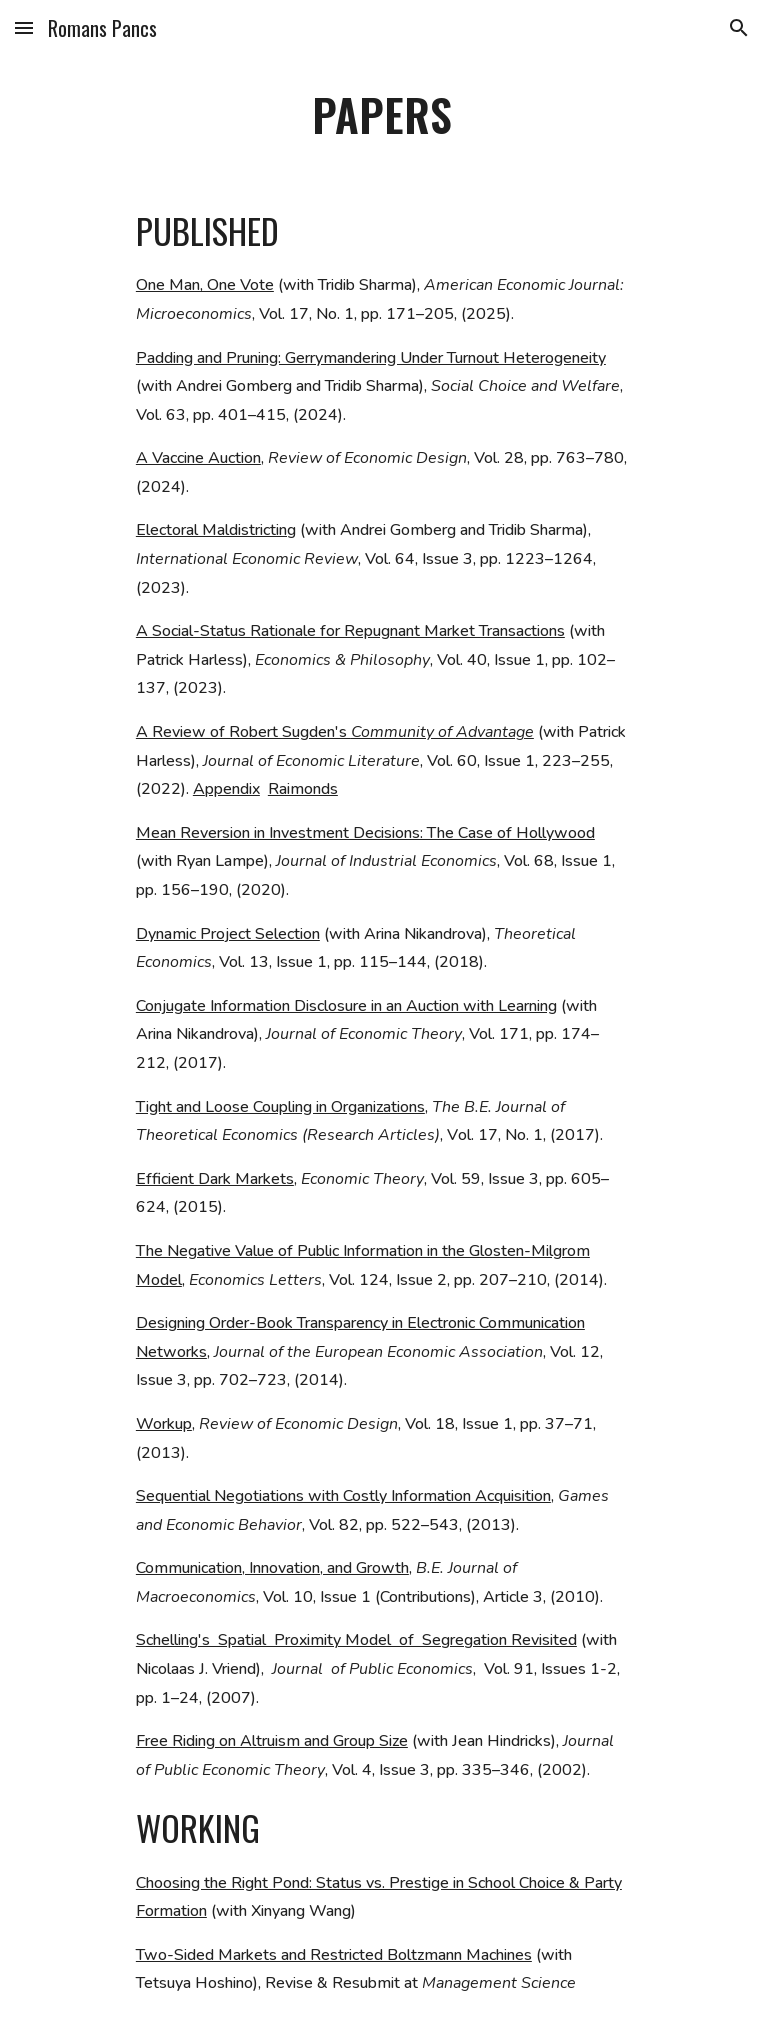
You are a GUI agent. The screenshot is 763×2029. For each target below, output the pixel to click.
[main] (381, 115)
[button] (24, 27)
